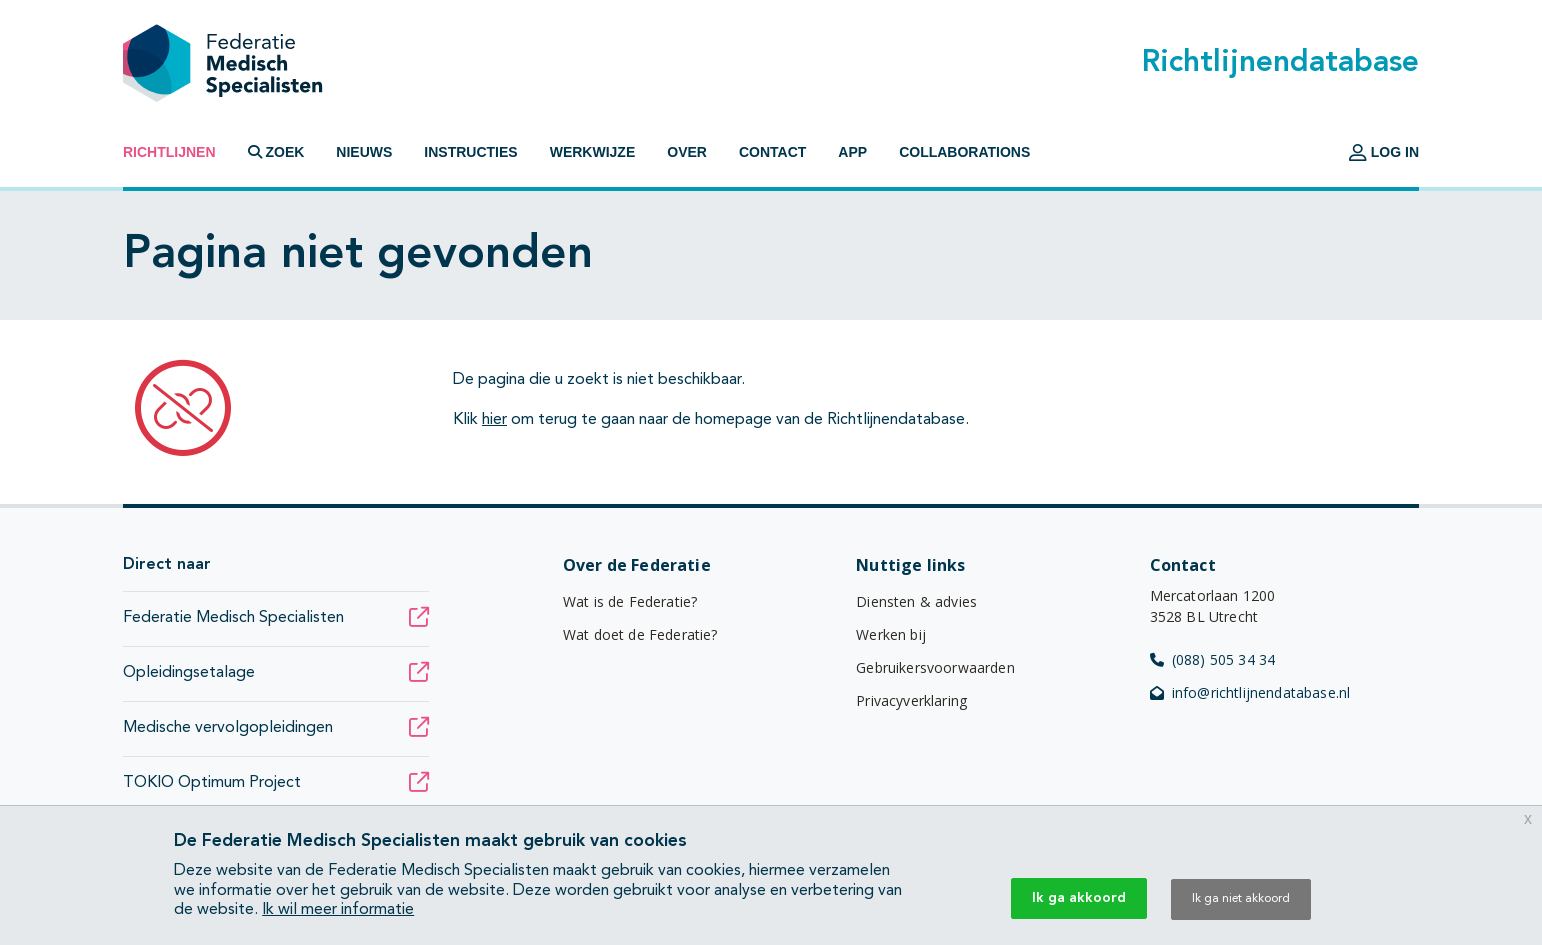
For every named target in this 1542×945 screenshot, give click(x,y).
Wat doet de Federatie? (640, 634)
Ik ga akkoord (1079, 898)
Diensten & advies (916, 601)
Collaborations (964, 152)
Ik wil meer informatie (338, 910)
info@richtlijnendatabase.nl (1250, 692)
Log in (1384, 152)
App (852, 152)
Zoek (276, 152)
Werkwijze (593, 152)
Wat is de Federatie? (630, 601)
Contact (772, 152)
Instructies (470, 152)
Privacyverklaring (911, 700)
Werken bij (891, 634)
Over (687, 152)
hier (494, 420)
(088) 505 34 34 (1213, 659)
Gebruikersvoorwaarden (935, 667)
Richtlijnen (169, 152)
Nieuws (364, 152)
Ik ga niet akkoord (1241, 899)
